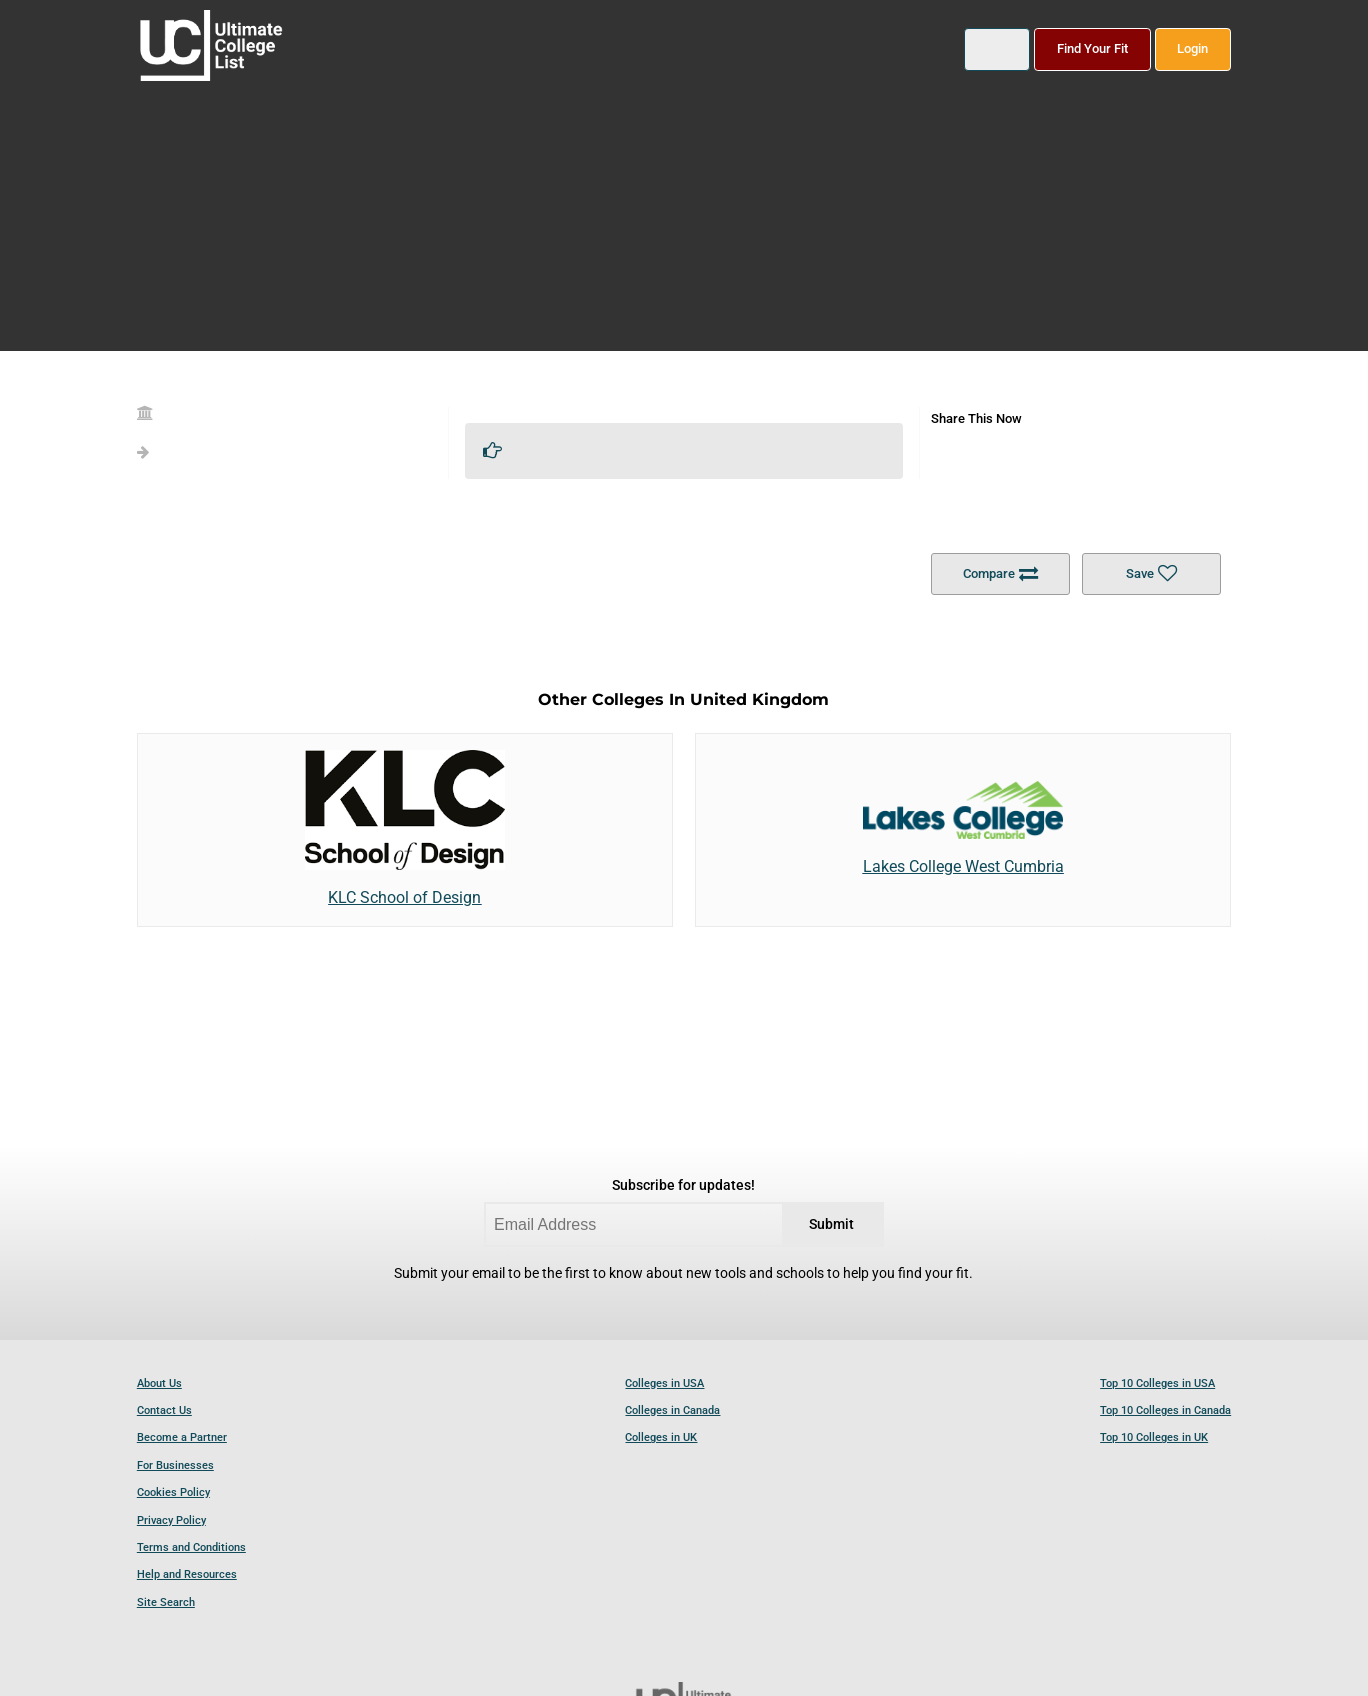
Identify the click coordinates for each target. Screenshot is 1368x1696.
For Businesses (175, 1465)
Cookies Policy (173, 1492)
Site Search (166, 1602)
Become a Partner (182, 1437)
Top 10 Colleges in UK (1154, 1437)
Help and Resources (187, 1574)
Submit (831, 1224)
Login (1192, 48)
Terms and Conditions (191, 1547)
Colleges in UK (661, 1437)
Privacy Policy (171, 1520)
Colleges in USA (664, 1383)
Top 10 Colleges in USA (1157, 1383)
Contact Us (164, 1410)
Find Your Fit (1092, 48)
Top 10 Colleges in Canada (1165, 1410)
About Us (159, 1383)
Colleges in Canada (672, 1410)
